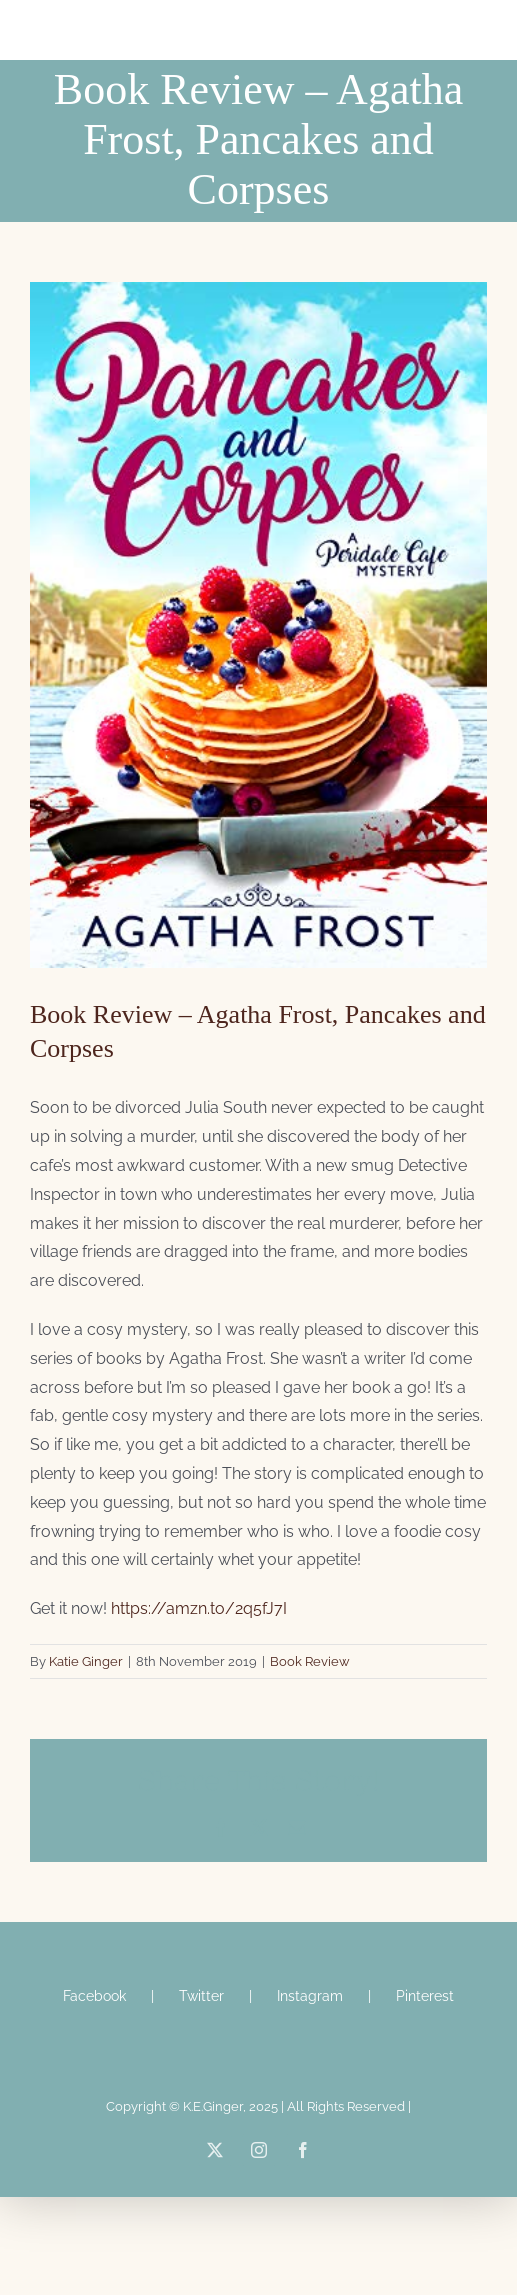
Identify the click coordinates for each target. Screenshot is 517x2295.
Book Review (310, 1661)
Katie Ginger (86, 1661)
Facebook (94, 1996)
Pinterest (425, 1996)
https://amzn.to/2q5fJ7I (199, 1608)
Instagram (310, 1996)
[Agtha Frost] (258, 625)
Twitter (201, 1996)
